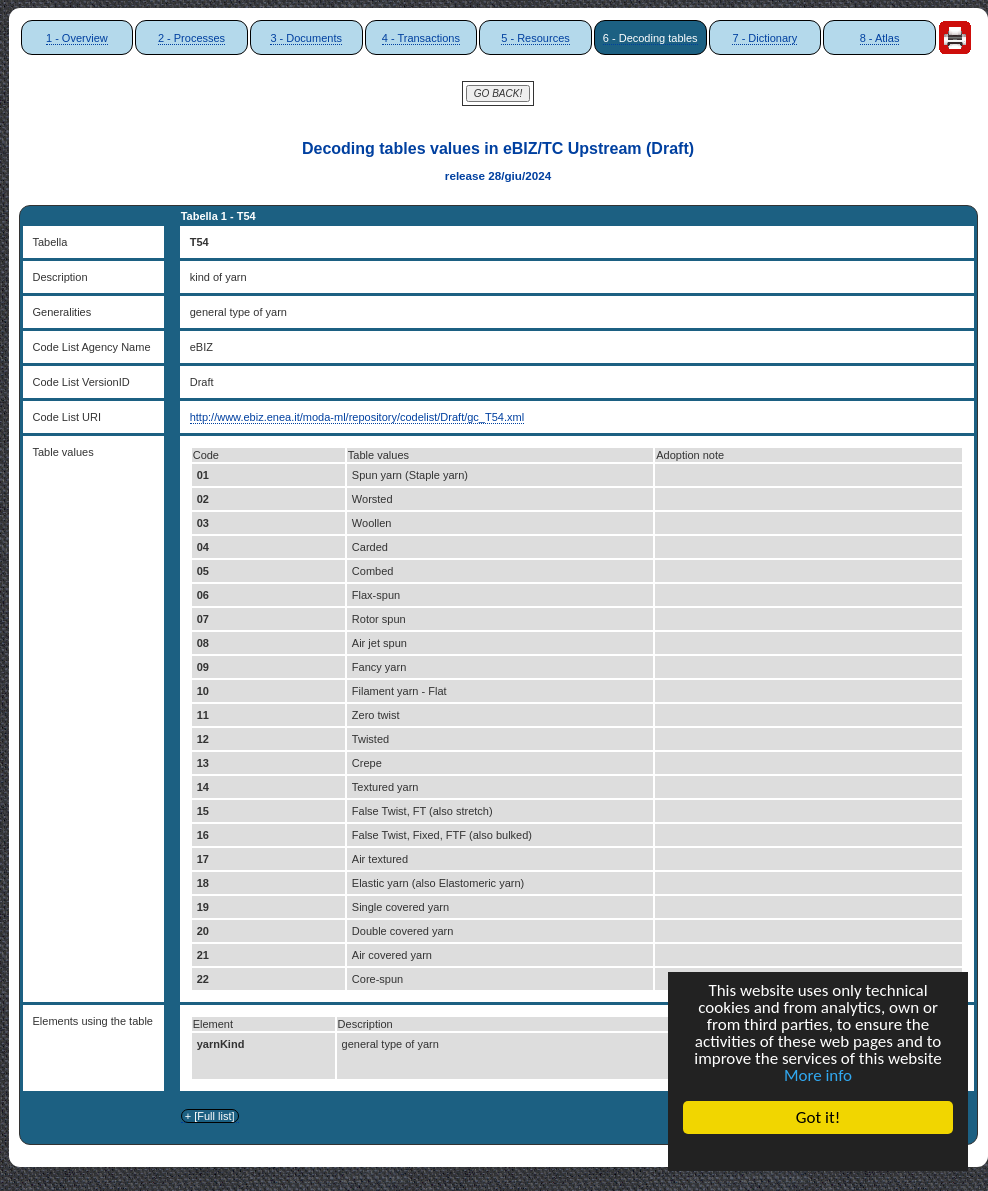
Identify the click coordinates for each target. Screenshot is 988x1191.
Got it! (818, 1117)
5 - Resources (535, 38)
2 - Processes (191, 38)
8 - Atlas (880, 38)
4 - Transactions (421, 38)
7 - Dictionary (764, 38)
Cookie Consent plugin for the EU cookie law (818, 1152)
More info (818, 1075)
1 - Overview (77, 38)
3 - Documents (306, 38)
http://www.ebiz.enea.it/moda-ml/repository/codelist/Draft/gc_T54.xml (357, 417)
